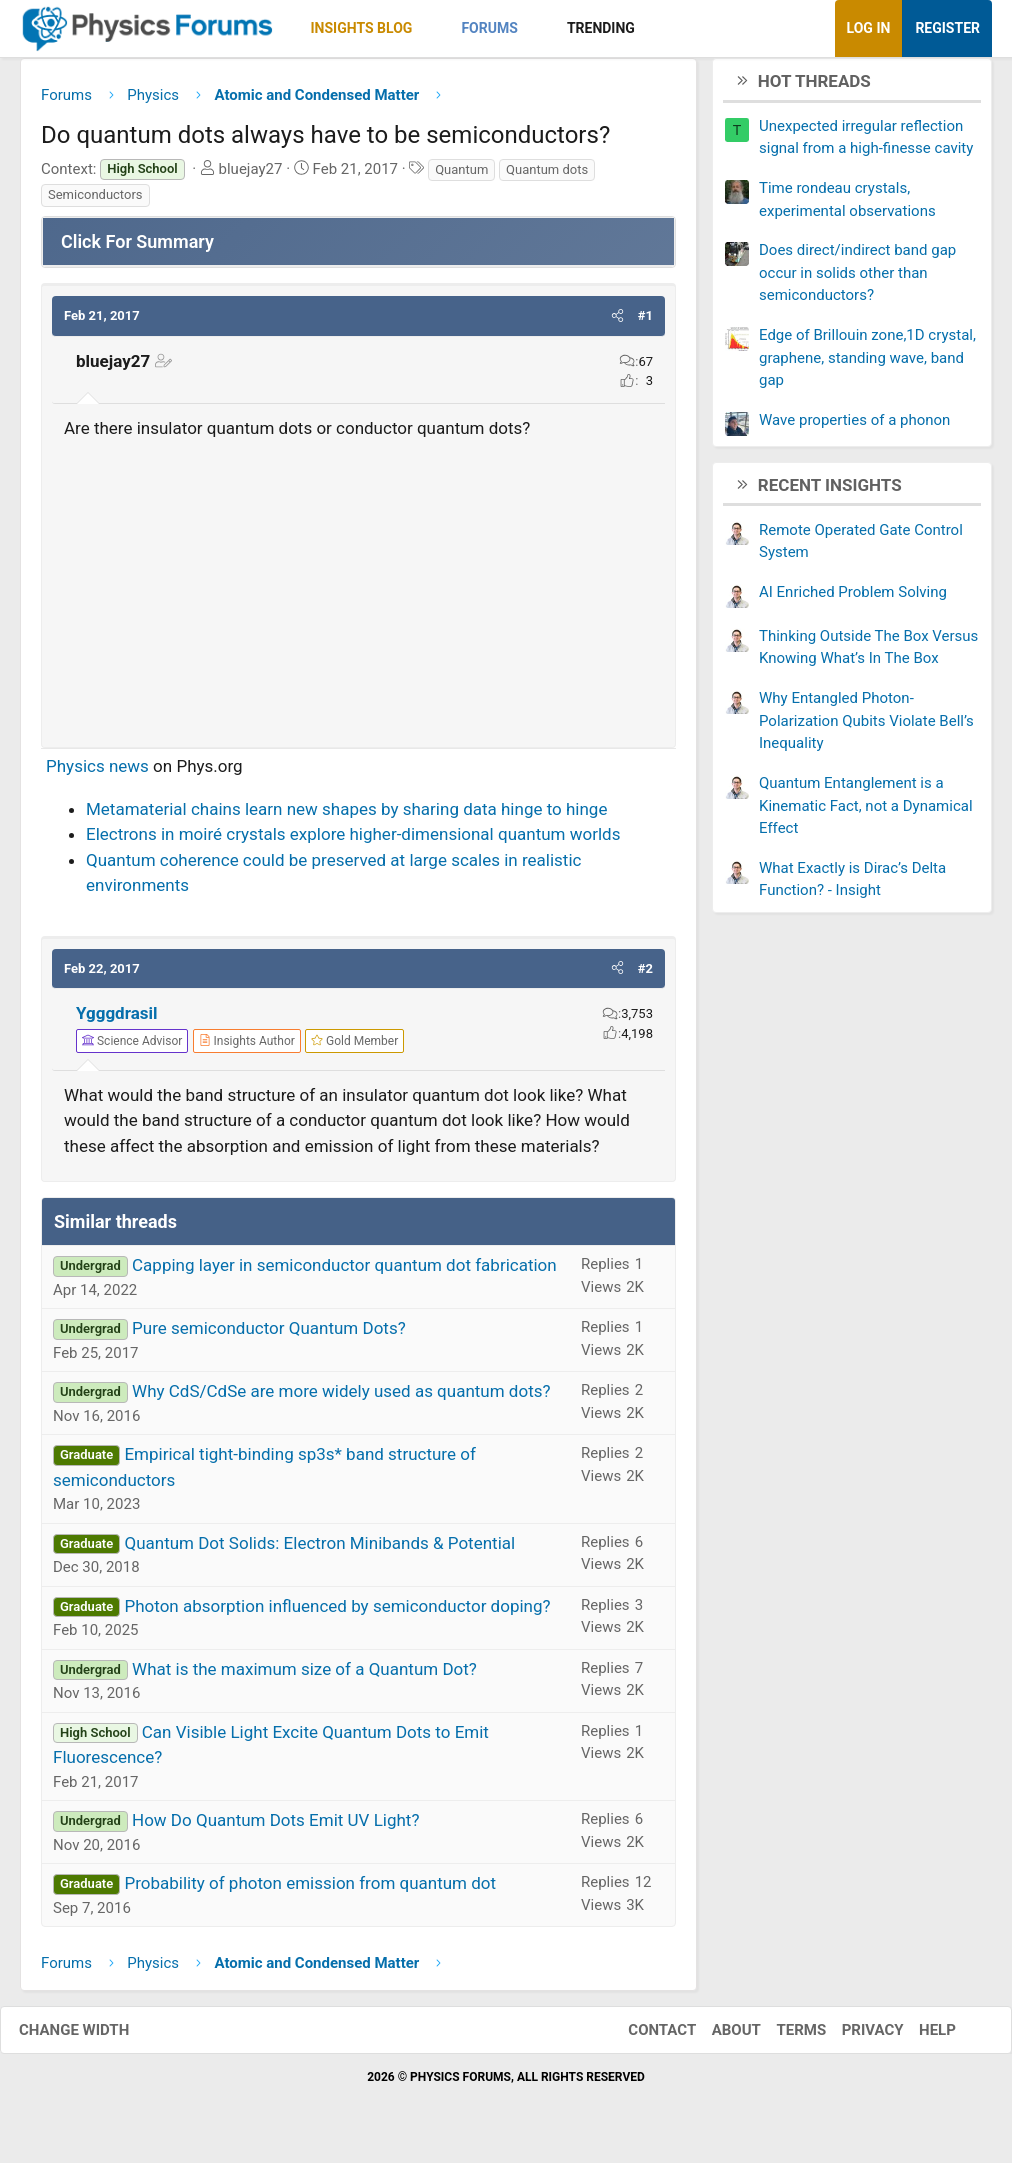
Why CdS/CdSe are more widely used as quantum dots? (341, 1399)
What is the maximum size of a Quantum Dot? (304, 1676)
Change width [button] (94, 2037)
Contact (642, 2037)
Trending (601, 28)
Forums (489, 28)
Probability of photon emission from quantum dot (310, 1891)
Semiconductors (95, 202)
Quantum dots (547, 176)
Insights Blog (362, 28)
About (716, 2037)
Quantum (461, 176)
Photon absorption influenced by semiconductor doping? (337, 1613)
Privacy (853, 2037)
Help (917, 2037)
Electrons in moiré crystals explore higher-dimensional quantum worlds (353, 842)
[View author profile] (247, 1048)
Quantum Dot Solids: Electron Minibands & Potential (319, 1550)
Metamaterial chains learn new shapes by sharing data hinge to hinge (346, 816)
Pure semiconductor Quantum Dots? (269, 1336)
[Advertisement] (358, 593)
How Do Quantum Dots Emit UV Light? (275, 1828)
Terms (781, 2037)
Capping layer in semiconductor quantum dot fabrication (344, 1273)
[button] (429, 28)
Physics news (97, 774)
